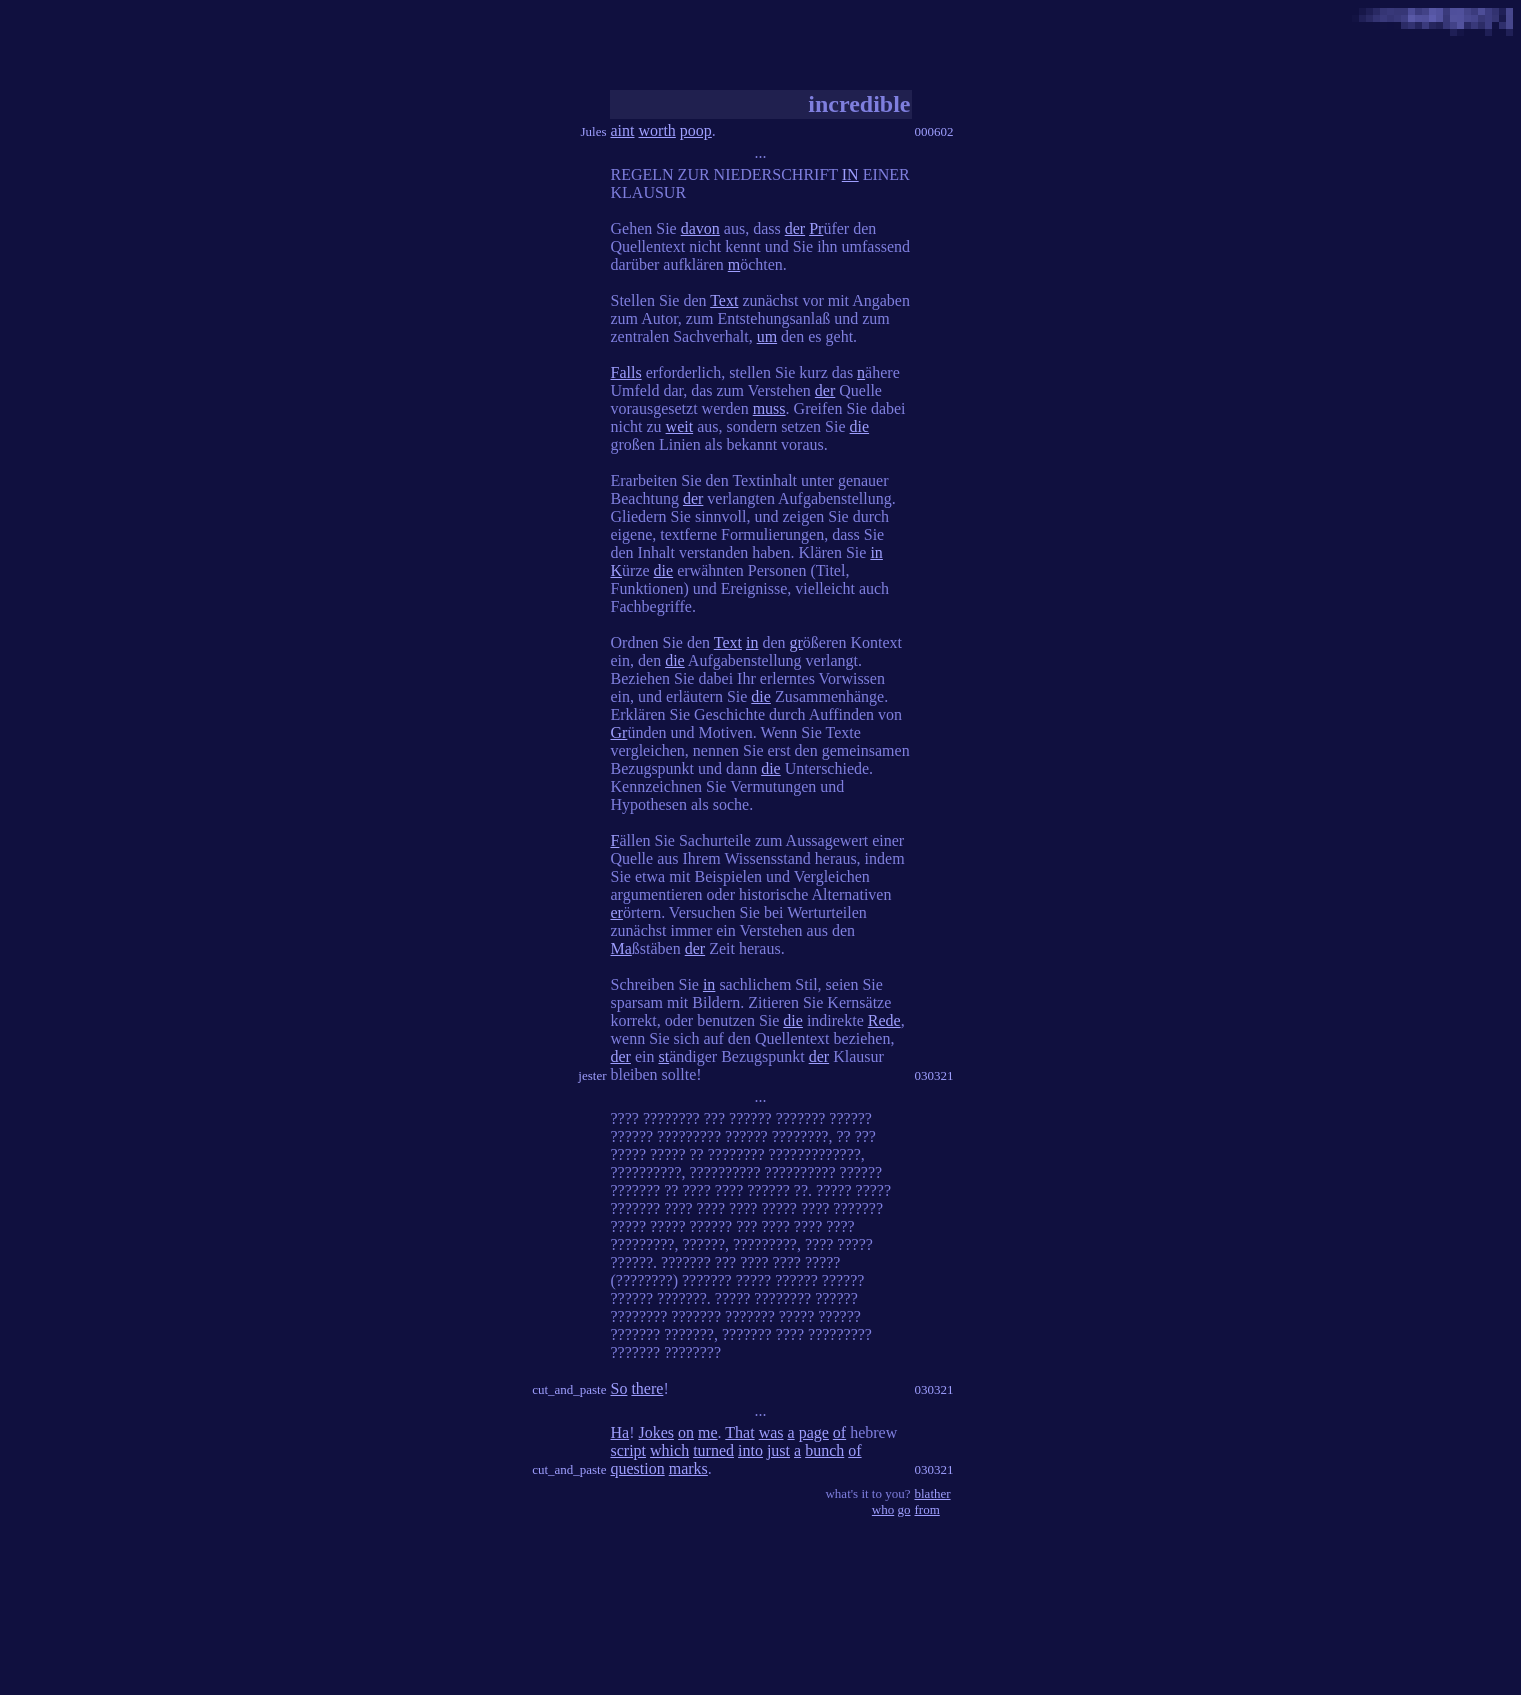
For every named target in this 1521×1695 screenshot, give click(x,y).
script (629, 1450)
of (839, 1432)
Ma (621, 948)
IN (850, 174)
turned (713, 1450)
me (708, 1432)
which (669, 1450)
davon (700, 228)
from (927, 1509)
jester (592, 1075)
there (647, 1388)
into (750, 1450)
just (778, 1450)
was (771, 1432)
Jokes (656, 1432)
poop (696, 130)
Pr (816, 228)
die (860, 426)
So (619, 1388)
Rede (884, 1020)
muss (769, 408)
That (739, 1432)
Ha (620, 1432)
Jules (594, 131)
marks (688, 1468)
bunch (824, 1450)
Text (724, 300)
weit (680, 426)
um (767, 336)
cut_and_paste (569, 1389)
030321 (934, 1075)
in (876, 552)
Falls (626, 372)
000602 (934, 131)
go (904, 1509)
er (617, 912)
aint (623, 130)
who (883, 1509)
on (686, 1432)
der (795, 228)
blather (933, 1493)
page (814, 1432)
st (663, 1056)
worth (657, 130)
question (638, 1468)
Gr (619, 732)
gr (796, 642)
